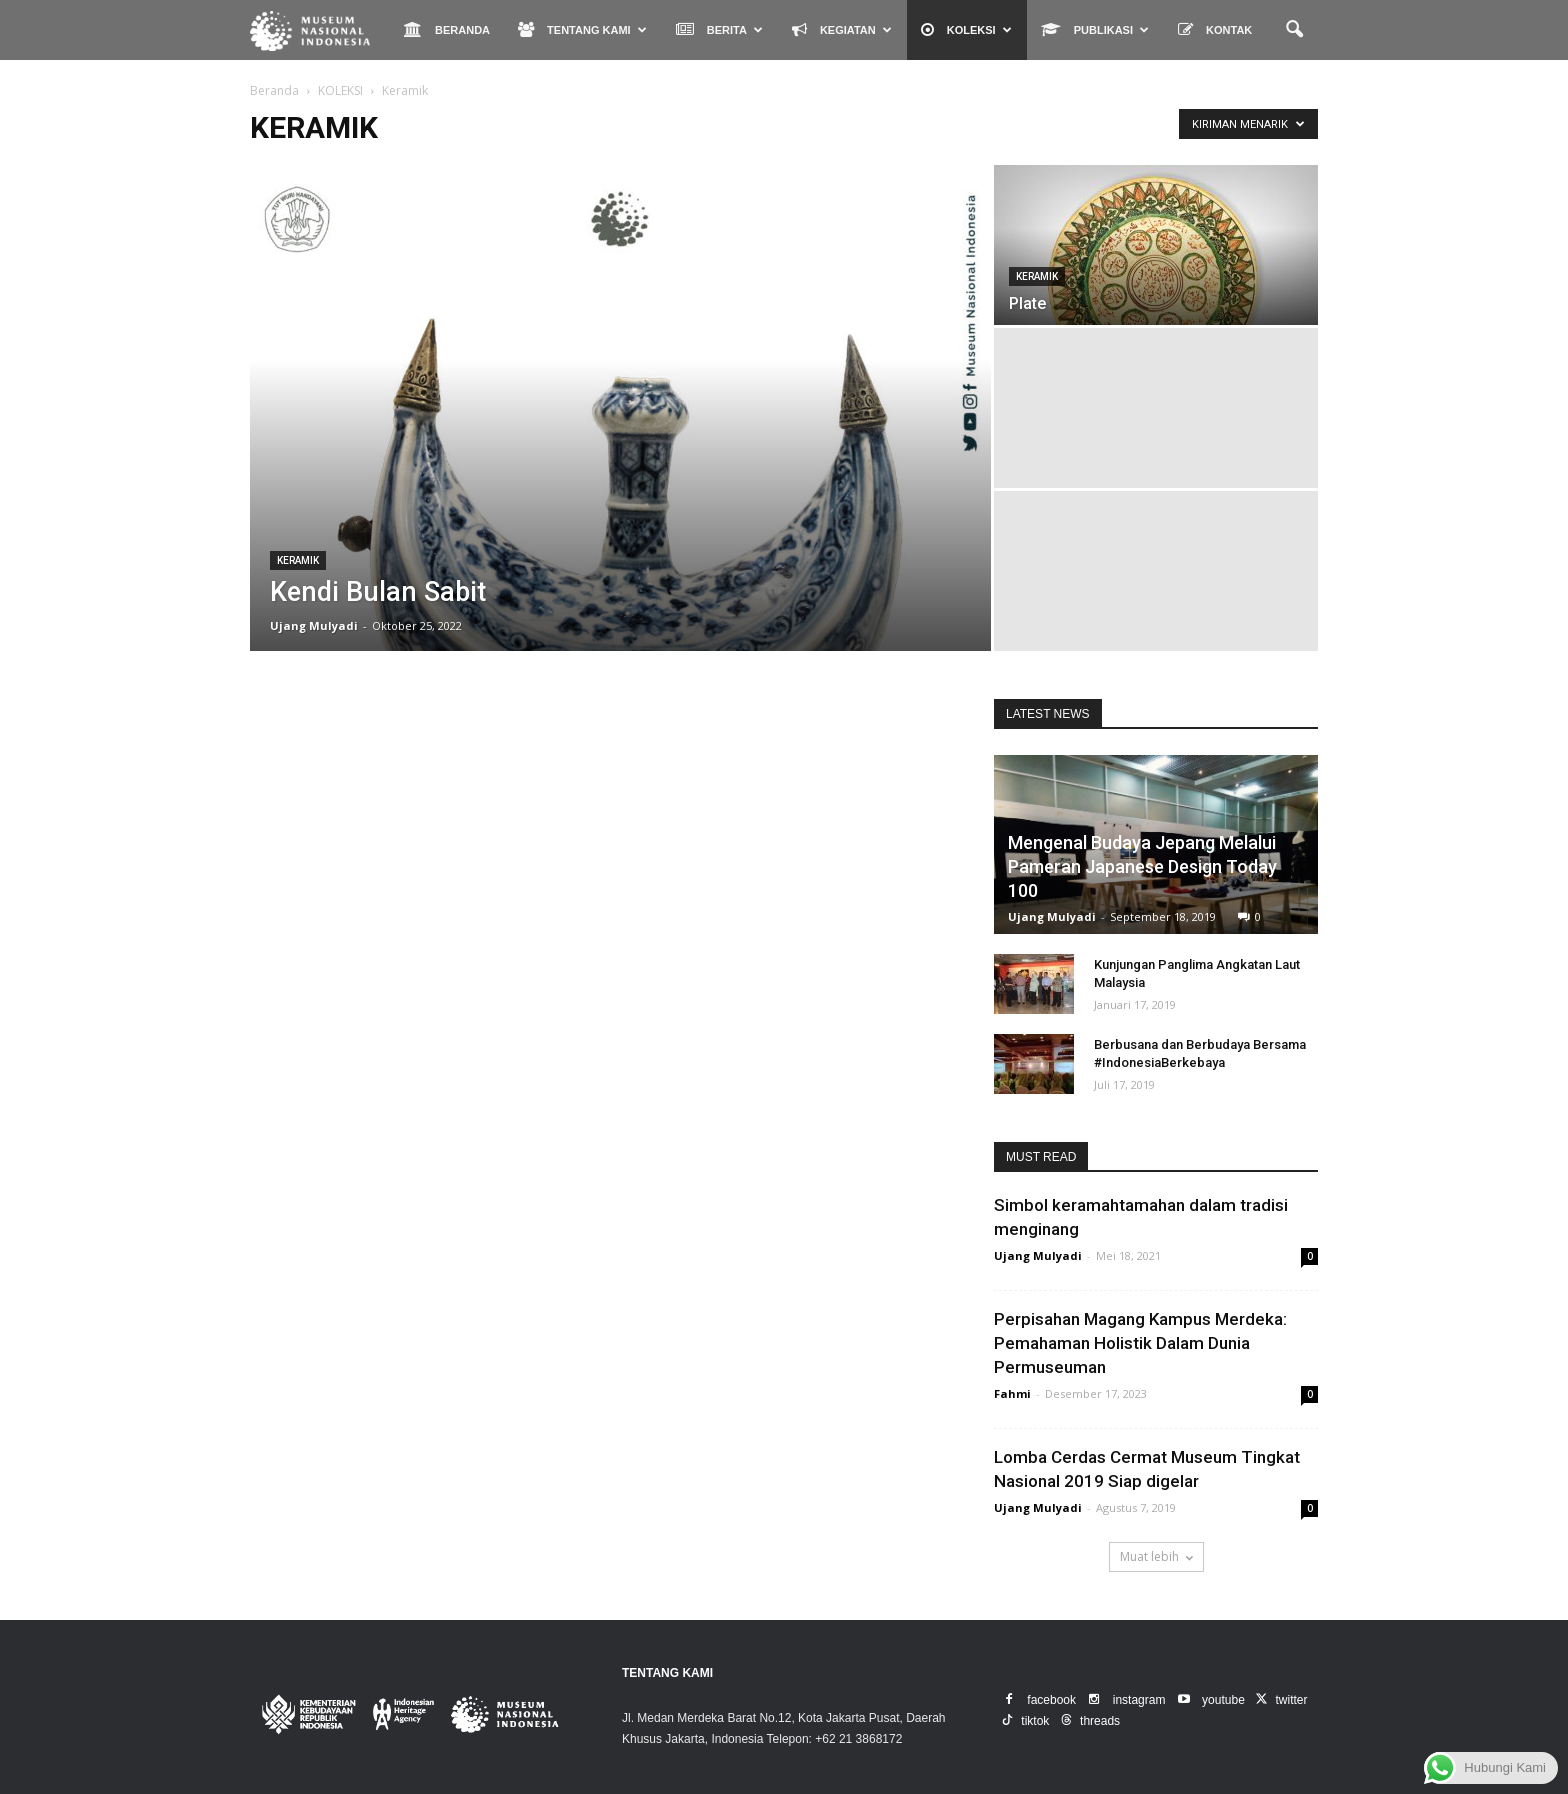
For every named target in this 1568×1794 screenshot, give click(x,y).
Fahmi (1012, 1393)
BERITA (719, 29)
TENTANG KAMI (582, 29)
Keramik (298, 560)
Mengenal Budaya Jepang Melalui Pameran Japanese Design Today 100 (1142, 866)
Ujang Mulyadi (314, 625)
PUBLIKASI (1095, 29)
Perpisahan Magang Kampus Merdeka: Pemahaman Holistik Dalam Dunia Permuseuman (1140, 1343)
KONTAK (1215, 29)
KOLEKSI (966, 29)
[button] (1294, 30)
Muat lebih (1156, 1556)
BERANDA (447, 29)
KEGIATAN (842, 29)
